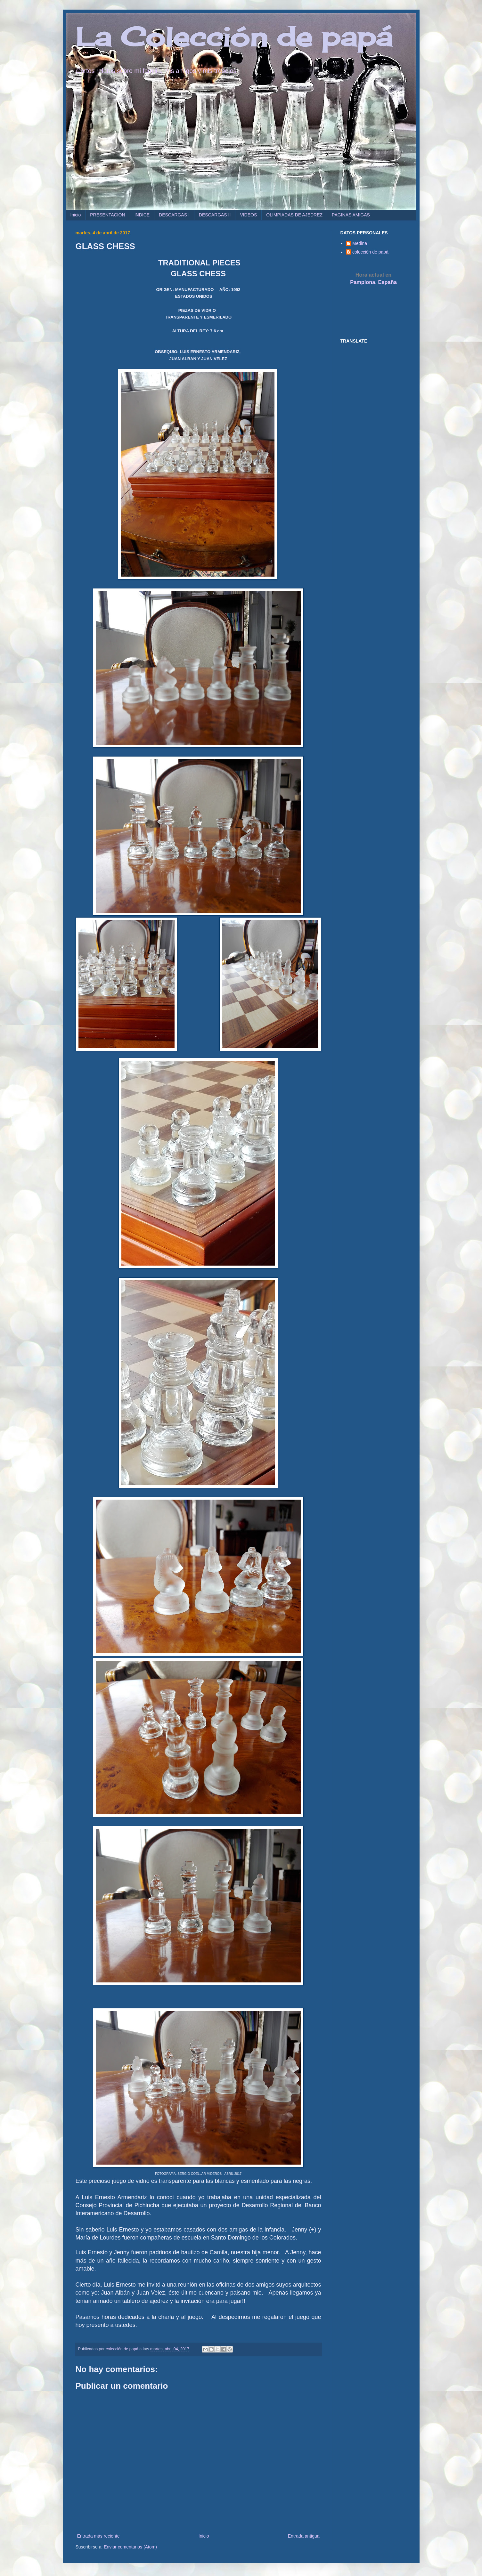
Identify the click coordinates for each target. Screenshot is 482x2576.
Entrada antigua (304, 2536)
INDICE (142, 214)
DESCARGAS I (174, 214)
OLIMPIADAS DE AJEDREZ (294, 214)
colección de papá (370, 252)
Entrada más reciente (98, 2536)
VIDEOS (248, 214)
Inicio (75, 214)
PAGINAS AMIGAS (351, 214)
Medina (359, 243)
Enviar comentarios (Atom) (130, 2546)
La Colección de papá (234, 36)
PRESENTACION (107, 214)
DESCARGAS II (215, 214)
